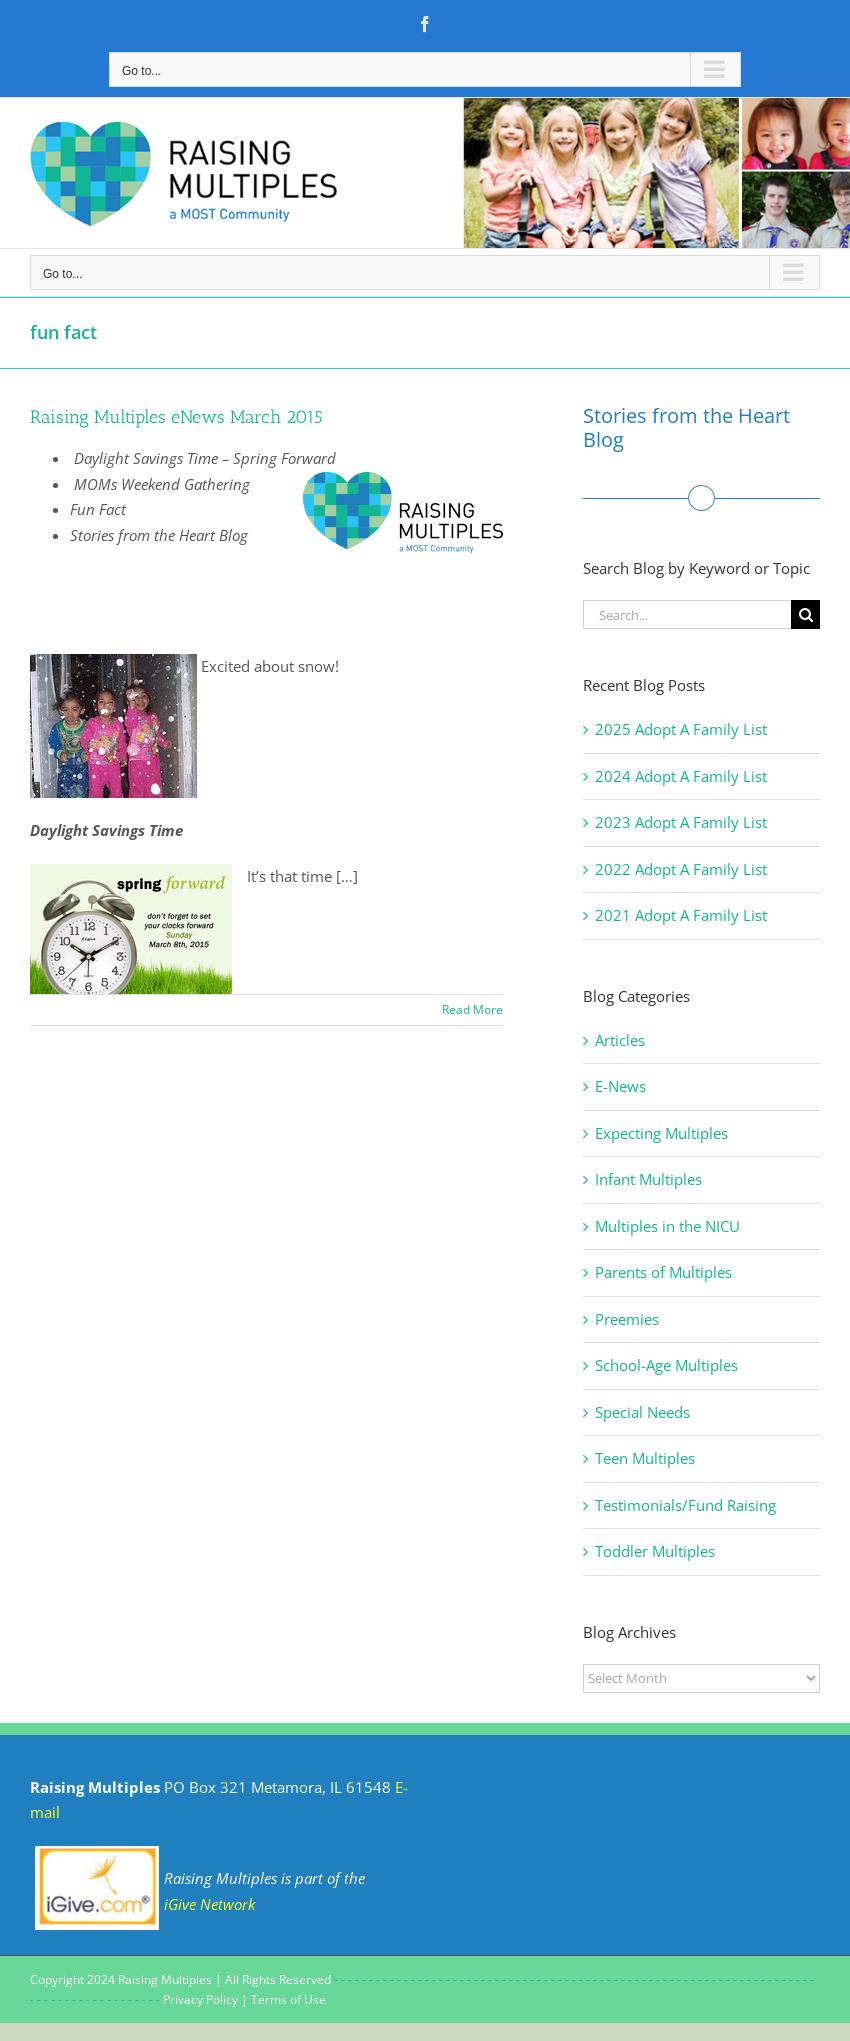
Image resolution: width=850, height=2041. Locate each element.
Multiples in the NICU (667, 1226)
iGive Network (209, 1904)
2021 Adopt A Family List (681, 915)
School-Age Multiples (666, 1365)
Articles (620, 1040)
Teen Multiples (645, 1458)
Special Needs (642, 1412)
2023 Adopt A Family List (681, 822)
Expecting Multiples (661, 1133)
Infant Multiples (648, 1179)
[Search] (805, 614)
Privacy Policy (200, 1999)
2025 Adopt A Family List (681, 729)
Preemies (627, 1319)
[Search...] (687, 614)
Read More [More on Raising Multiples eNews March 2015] (472, 1009)
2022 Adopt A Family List (681, 869)
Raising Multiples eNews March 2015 (176, 417)
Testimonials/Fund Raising (685, 1505)
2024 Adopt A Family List (681, 776)
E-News (620, 1086)
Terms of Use (288, 1999)
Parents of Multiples (663, 1272)
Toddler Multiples (655, 1551)
